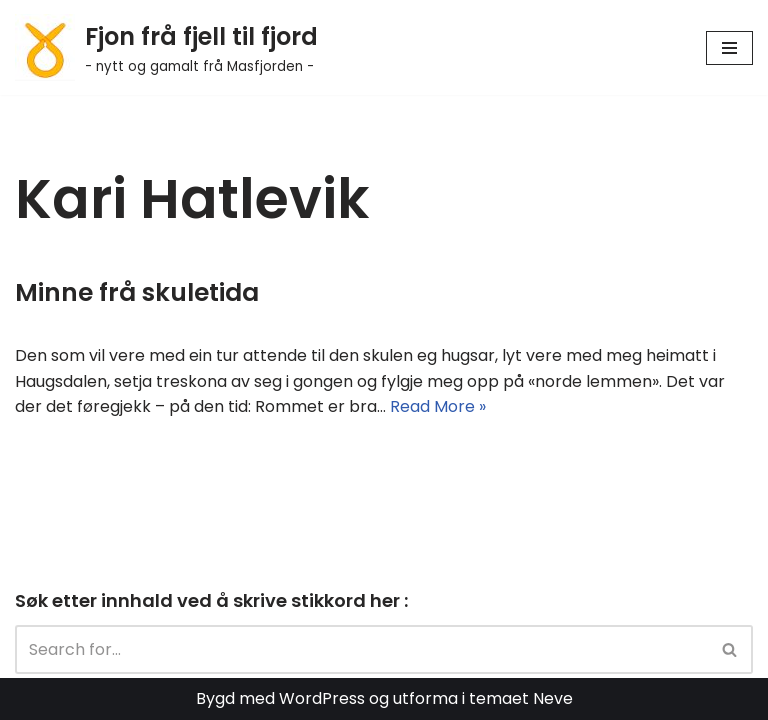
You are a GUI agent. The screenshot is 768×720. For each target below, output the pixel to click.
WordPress (322, 698)
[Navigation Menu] (729, 48)
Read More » (438, 406)
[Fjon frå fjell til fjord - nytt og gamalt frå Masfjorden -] (166, 47)
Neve (553, 698)
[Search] (361, 649)
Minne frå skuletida (137, 292)
